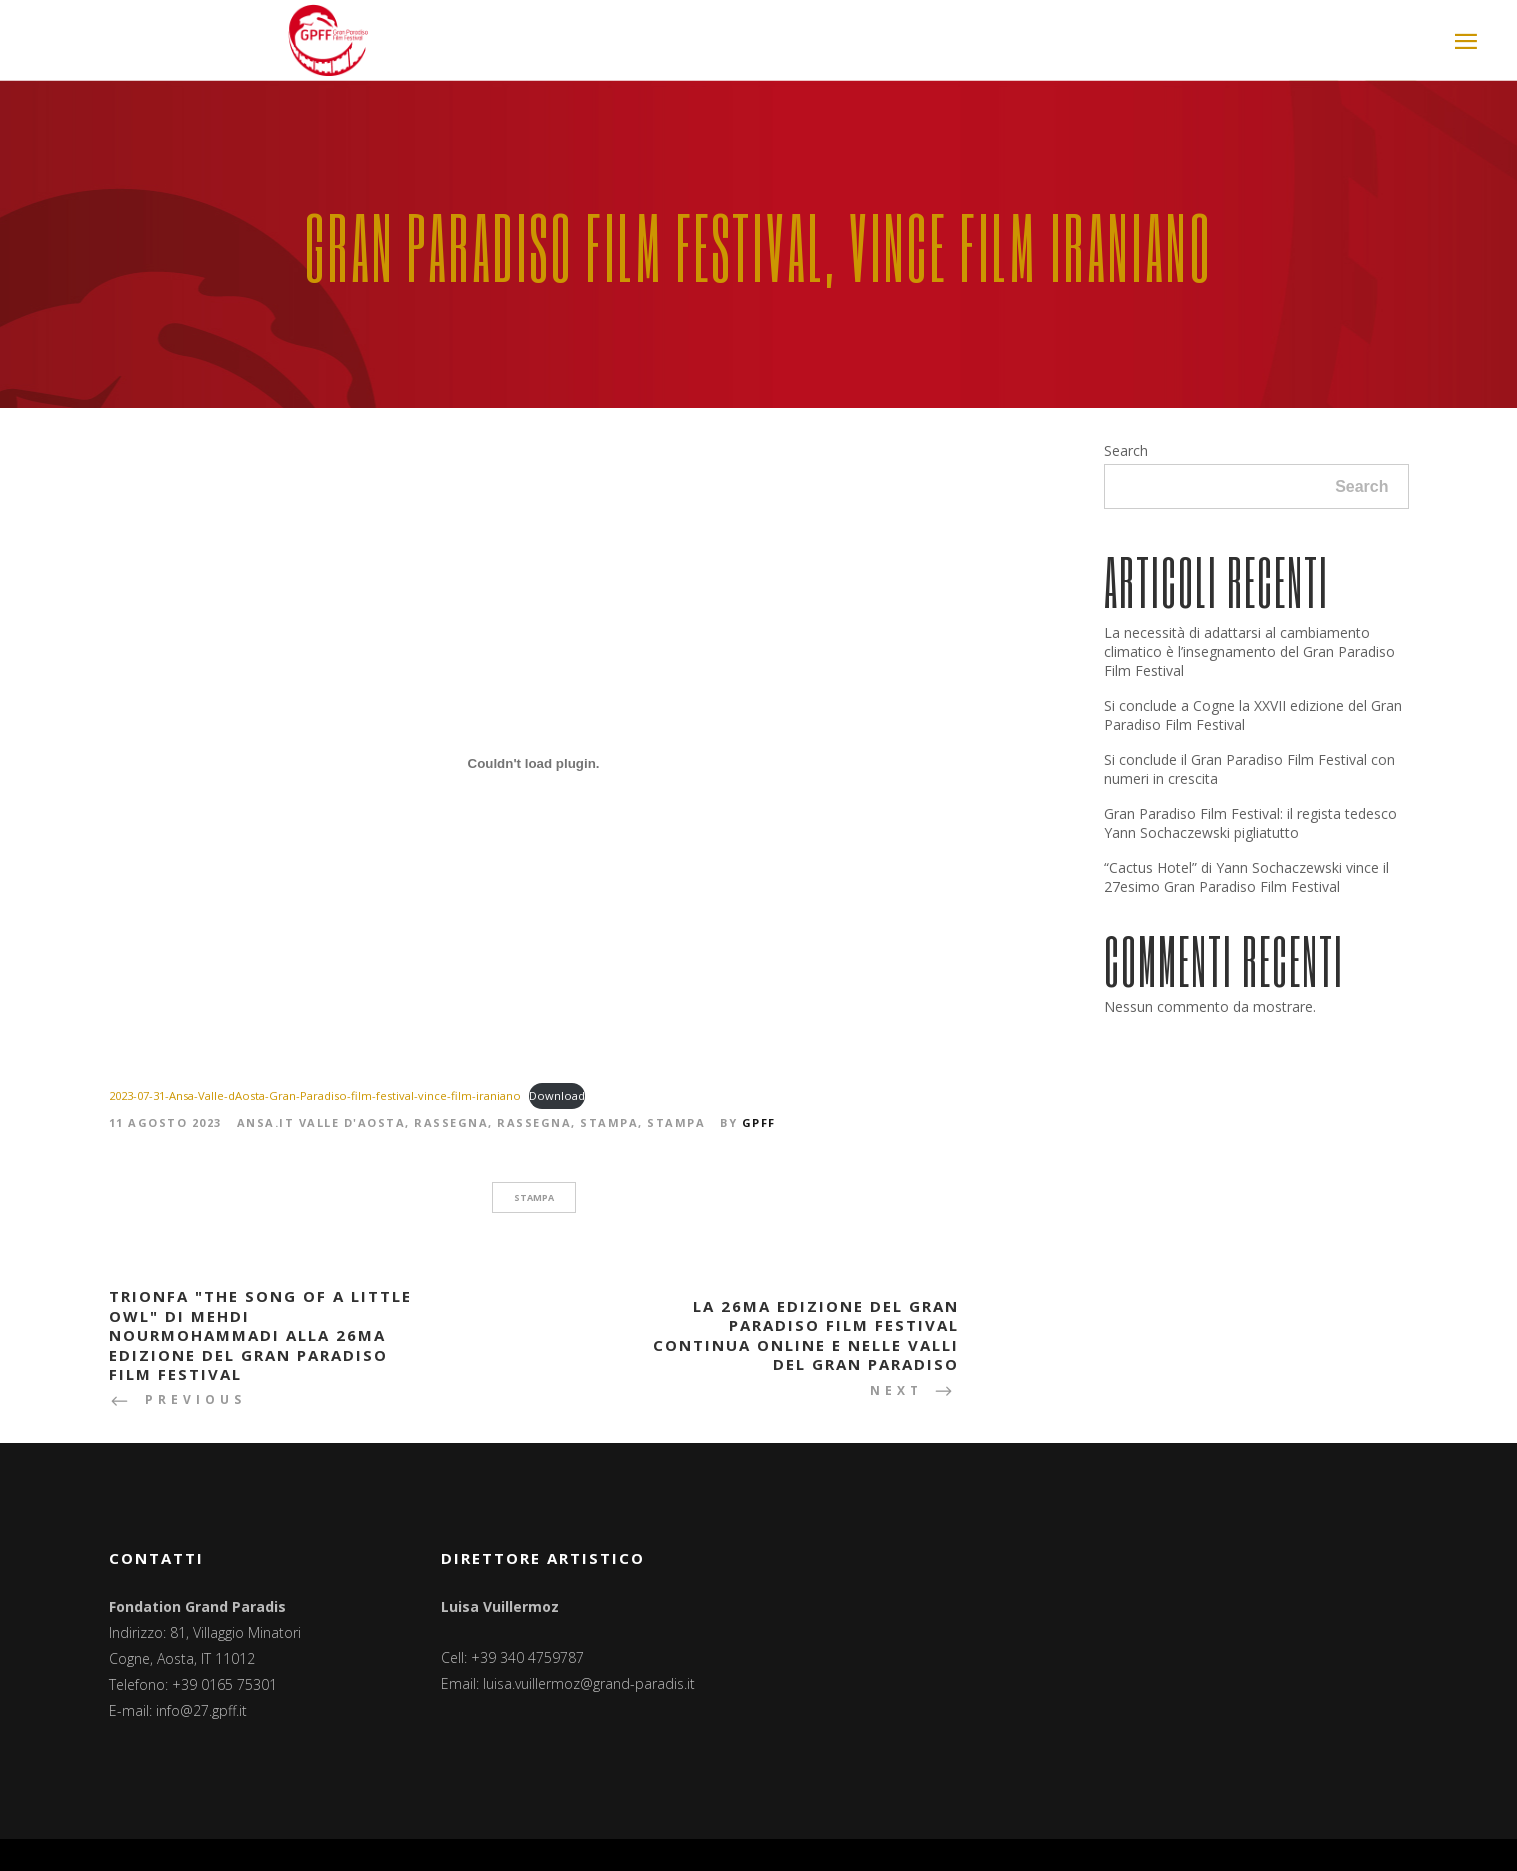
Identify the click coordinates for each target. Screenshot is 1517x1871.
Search (1126, 450)
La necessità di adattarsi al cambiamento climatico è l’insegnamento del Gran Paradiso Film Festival (1249, 651)
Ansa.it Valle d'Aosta (321, 1122)
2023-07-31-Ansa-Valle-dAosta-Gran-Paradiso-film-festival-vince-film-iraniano (315, 1095)
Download (557, 1095)
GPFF (759, 1122)
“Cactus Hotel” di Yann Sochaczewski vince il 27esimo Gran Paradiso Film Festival (1246, 877)
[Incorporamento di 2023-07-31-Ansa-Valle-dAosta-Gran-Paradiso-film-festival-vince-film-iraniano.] (534, 763)
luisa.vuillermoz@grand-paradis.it (589, 1683)
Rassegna (451, 1122)
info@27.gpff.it (201, 1710)
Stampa (609, 1122)
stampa (534, 1197)
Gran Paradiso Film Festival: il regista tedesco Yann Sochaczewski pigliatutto (1250, 823)
